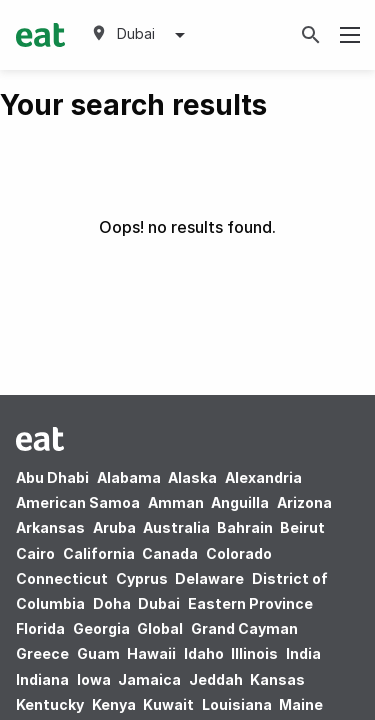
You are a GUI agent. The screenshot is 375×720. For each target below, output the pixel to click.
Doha (112, 603)
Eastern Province (250, 603)
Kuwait (168, 704)
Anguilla (240, 502)
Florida (40, 628)
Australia (178, 527)
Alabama (129, 477)
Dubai (159, 603)
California (99, 553)
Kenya (114, 704)
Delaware (209, 578)
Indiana (42, 679)
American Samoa (78, 502)
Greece (42, 653)
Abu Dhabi (52, 477)
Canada (170, 553)
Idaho (204, 653)
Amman (176, 502)
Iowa (94, 679)
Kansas (277, 679)
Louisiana (237, 704)
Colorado (239, 553)
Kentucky (50, 704)
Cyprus (142, 578)
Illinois (254, 653)
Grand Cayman (244, 628)
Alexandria (263, 477)
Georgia (101, 628)
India (303, 653)
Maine (301, 704)
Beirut (302, 527)
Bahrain (245, 527)
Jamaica (149, 679)
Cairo (35, 553)
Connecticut (62, 578)
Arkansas (50, 527)
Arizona (304, 502)
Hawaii (151, 653)
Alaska (192, 477)
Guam (98, 653)
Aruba (114, 527)
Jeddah (216, 679)
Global (160, 628)
